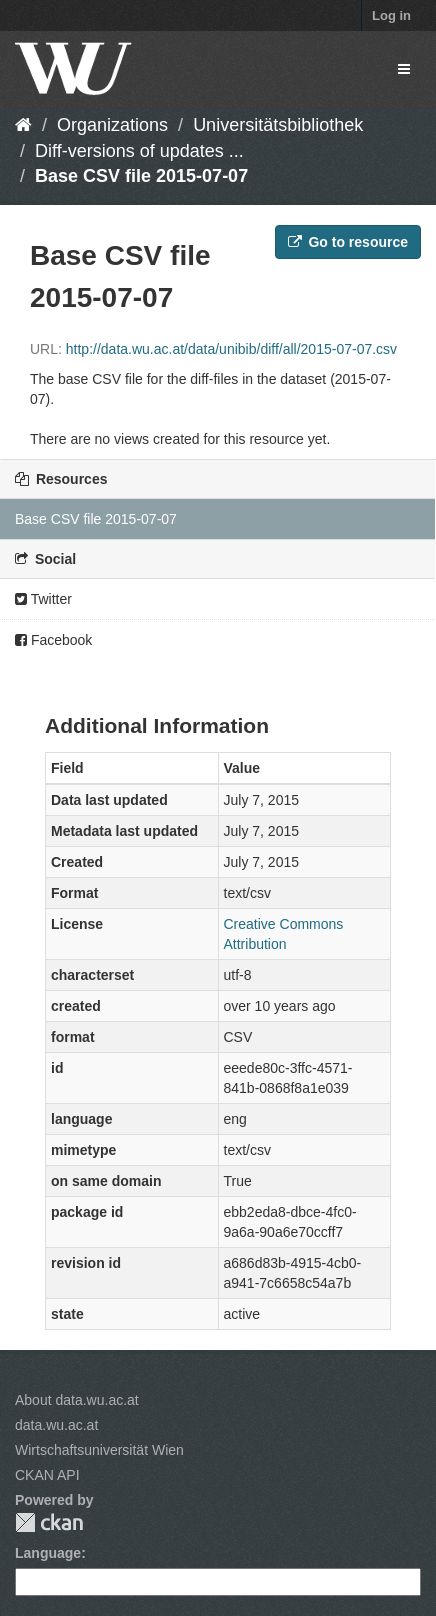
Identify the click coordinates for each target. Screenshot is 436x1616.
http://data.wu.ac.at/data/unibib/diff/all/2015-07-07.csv (231, 349)
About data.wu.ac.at (77, 1400)
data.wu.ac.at (56, 1425)
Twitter (43, 599)
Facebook (53, 640)
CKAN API (47, 1475)
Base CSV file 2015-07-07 (141, 176)
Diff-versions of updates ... (139, 151)
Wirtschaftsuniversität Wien (99, 1450)
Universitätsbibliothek (278, 125)
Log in (391, 15)
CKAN (49, 1522)
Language (48, 1553)
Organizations (112, 125)
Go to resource (348, 242)
